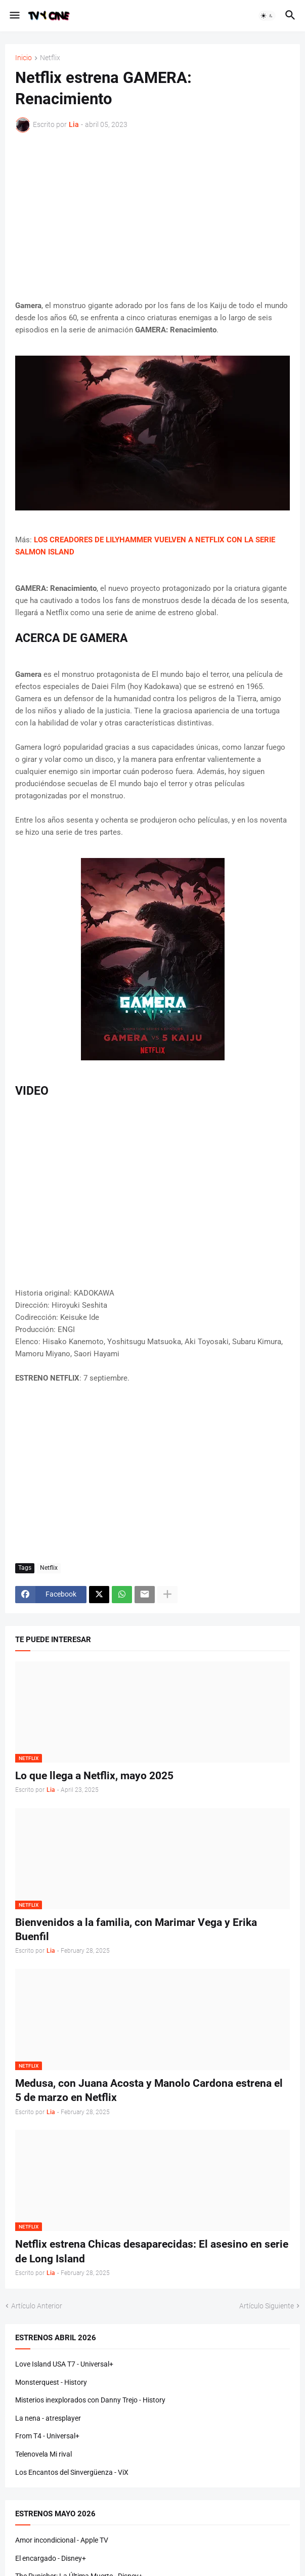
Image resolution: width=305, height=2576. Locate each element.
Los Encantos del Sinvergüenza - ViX (71, 2472)
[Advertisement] (152, 216)
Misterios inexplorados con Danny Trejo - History (90, 2400)
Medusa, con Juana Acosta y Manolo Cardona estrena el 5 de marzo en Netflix (149, 2090)
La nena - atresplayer (48, 2418)
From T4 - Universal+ (47, 2436)
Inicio (23, 58)
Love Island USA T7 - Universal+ (64, 2364)
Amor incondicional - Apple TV (61, 2540)
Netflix (50, 58)
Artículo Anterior (36, 2306)
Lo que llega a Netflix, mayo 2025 (94, 1776)
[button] (14, 15)
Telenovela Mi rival (43, 2454)
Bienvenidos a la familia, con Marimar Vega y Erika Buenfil (136, 1929)
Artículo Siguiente (266, 2306)
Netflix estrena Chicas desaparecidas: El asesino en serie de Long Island (151, 2251)
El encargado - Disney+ (50, 2558)
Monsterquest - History (51, 2382)
